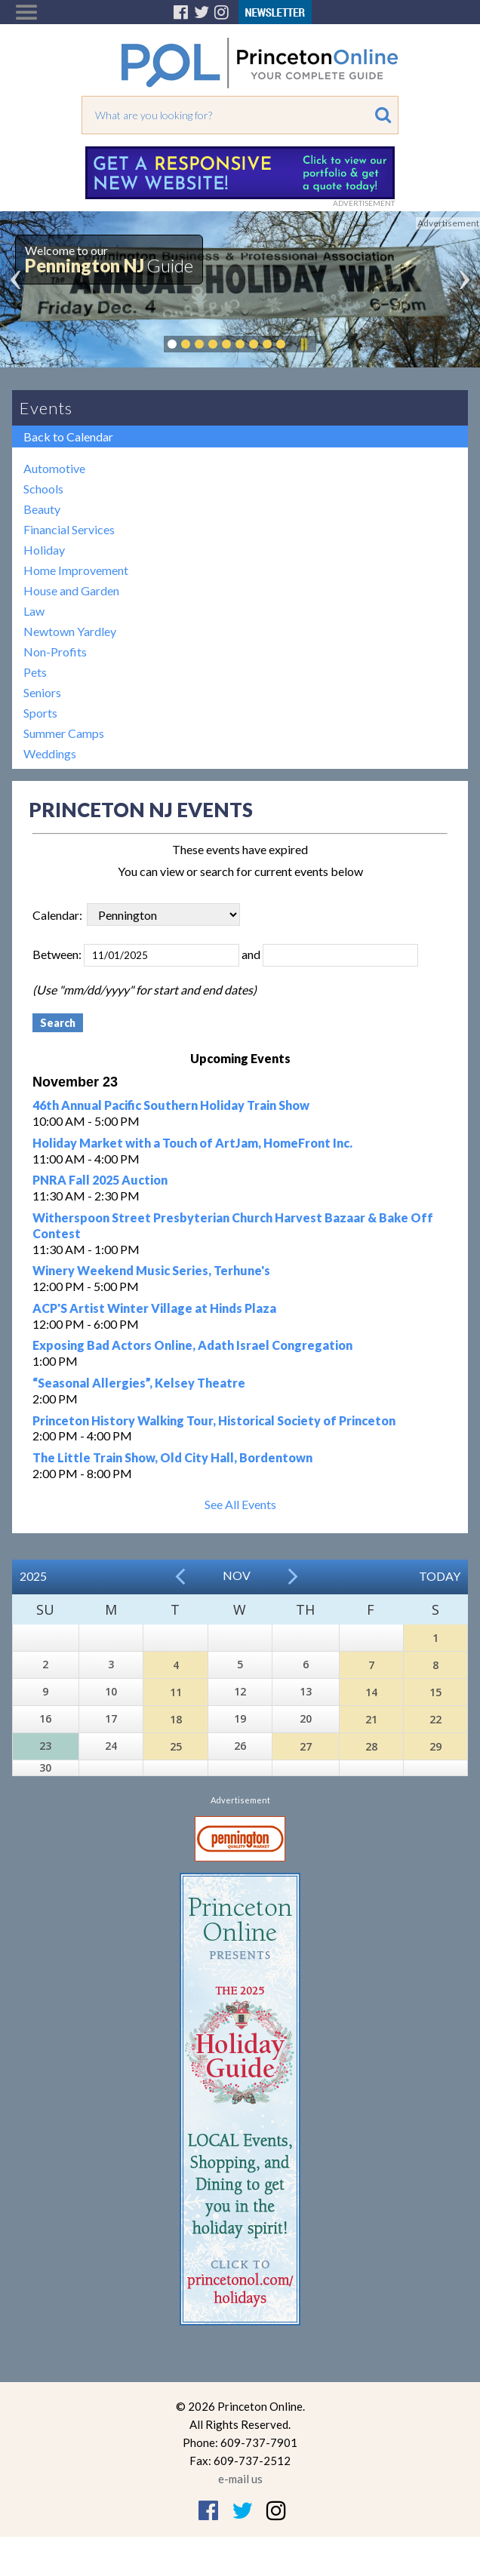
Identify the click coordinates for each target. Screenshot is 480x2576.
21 (371, 1719)
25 (176, 1746)
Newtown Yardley (69, 631)
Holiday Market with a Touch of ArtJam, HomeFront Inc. (192, 1143)
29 (435, 1746)
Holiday (44, 550)
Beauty (41, 509)
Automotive (54, 468)
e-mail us (240, 2478)
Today (439, 1576)
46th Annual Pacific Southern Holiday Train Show (170, 1105)
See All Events (240, 1504)
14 (371, 1692)
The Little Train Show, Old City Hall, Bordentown (172, 1457)
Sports (40, 712)
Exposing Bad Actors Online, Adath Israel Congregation (192, 1345)
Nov (237, 1575)
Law (34, 611)
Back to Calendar (68, 436)
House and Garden (71, 590)
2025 (33, 1576)
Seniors (42, 692)
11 (176, 1692)
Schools (43, 488)
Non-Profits (55, 651)
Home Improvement (75, 570)
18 (176, 1719)
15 (435, 1692)
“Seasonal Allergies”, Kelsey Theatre (138, 1383)
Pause (303, 344)
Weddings (49, 753)
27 (306, 1746)
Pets (35, 672)
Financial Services (69, 529)
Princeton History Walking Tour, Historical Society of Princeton (213, 1420)
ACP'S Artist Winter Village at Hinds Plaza (154, 1308)
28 (371, 1746)
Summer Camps (63, 733)
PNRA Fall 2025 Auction (100, 1180)
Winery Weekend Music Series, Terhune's (151, 1270)
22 (435, 1719)
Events (46, 408)
